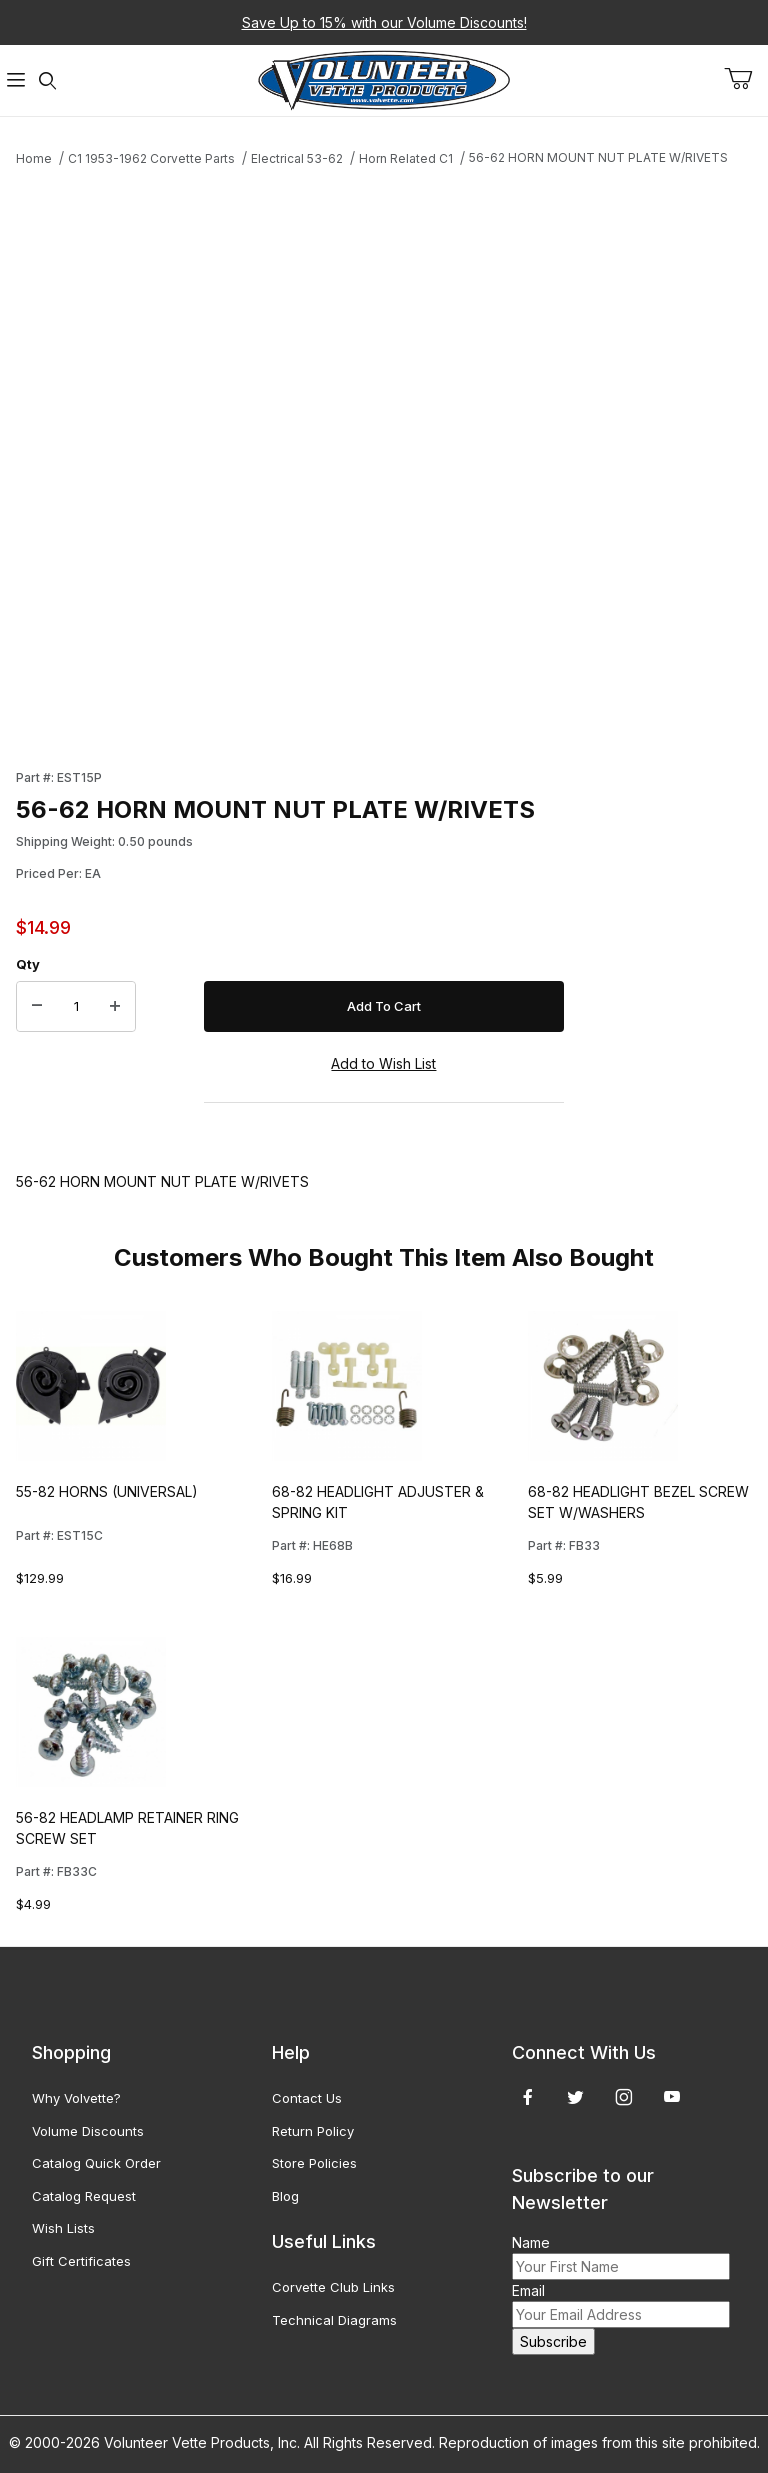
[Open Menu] (16, 80)
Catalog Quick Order (96, 2163)
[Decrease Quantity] (37, 1007)
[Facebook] (528, 2097)
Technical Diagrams (334, 2320)
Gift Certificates (81, 2261)
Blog (285, 2196)
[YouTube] (672, 2097)
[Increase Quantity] (115, 1007)
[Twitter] (575, 2097)
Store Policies (314, 2163)
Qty (28, 964)
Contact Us (307, 2098)
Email (528, 2290)
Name (531, 2242)
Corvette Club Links (333, 2287)
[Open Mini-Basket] (746, 79)
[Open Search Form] (48, 80)
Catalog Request (84, 2196)
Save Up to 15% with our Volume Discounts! (384, 22)
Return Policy (313, 2131)
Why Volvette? (76, 2098)
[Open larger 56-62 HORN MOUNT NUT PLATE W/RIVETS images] (290, 456)
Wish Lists (63, 2228)
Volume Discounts (88, 2131)
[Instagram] (624, 2097)
